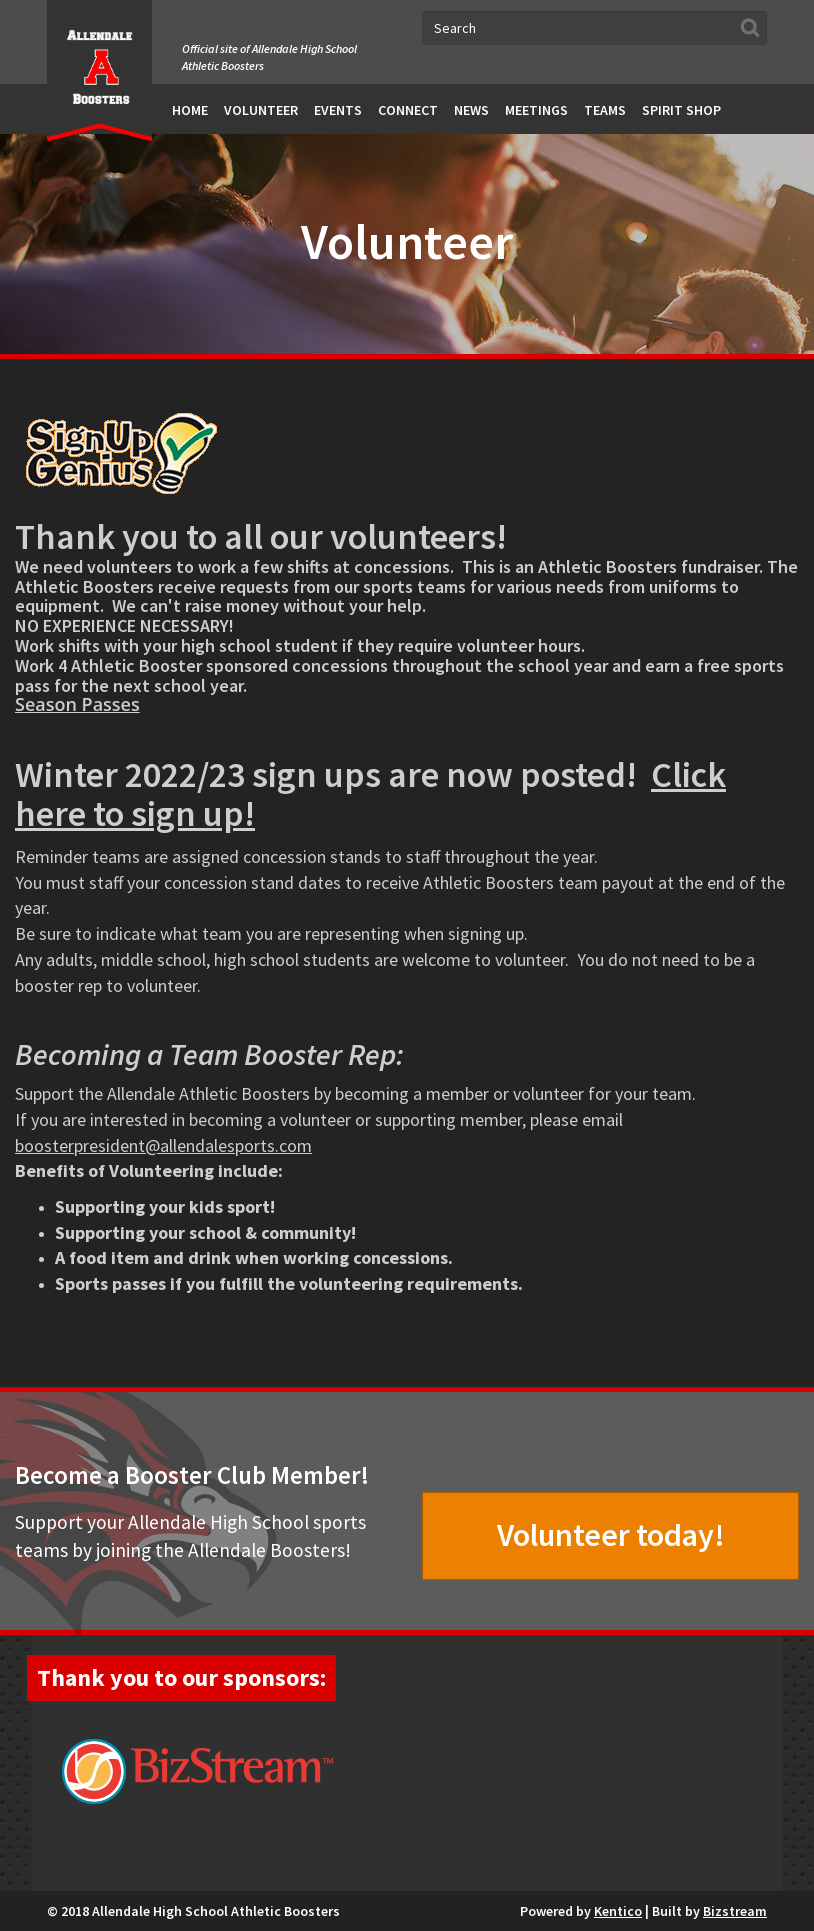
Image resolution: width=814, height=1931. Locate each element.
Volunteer (261, 110)
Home (190, 110)
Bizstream (735, 1911)
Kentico (618, 1911)
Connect (408, 110)
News (471, 110)
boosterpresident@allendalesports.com (163, 1145)
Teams (605, 110)
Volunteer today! (611, 1535)
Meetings (536, 110)
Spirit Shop (681, 110)
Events (338, 110)
